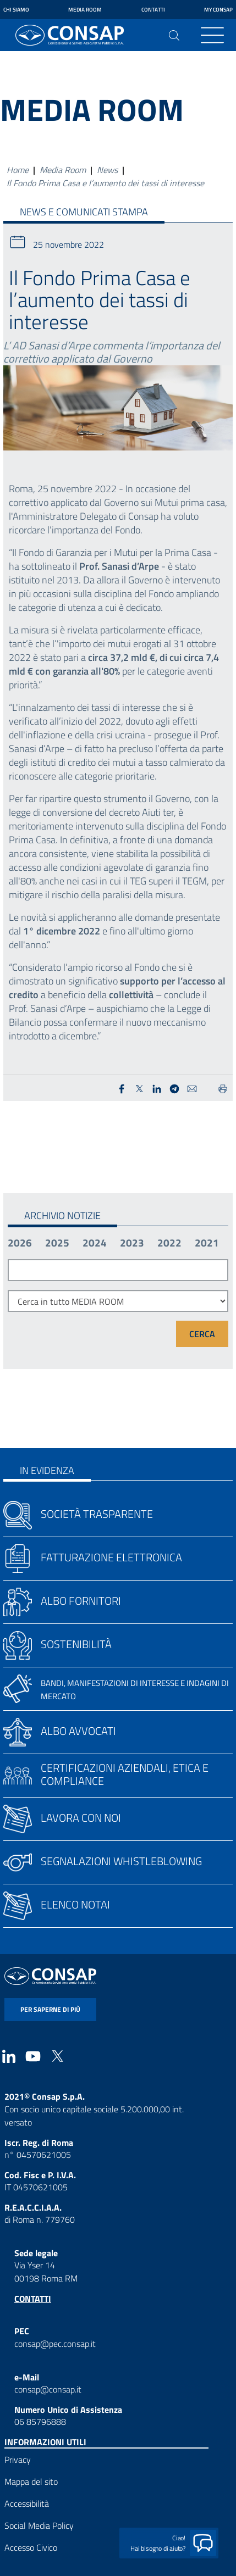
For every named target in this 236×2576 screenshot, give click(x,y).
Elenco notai (75, 1904)
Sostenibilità (76, 1644)
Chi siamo (16, 9)
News (107, 169)
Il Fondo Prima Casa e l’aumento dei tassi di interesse (105, 183)
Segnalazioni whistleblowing (121, 1861)
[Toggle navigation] (212, 35)
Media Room (85, 9)
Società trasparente (97, 1513)
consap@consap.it (47, 2389)
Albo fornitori (81, 1600)
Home (18, 169)
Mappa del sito (31, 2481)
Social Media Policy (39, 2525)
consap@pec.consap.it (55, 2343)
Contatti (153, 9)
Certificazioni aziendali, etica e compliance (124, 1774)
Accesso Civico (30, 2547)
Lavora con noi (81, 1817)
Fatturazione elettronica (111, 1557)
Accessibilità (26, 2503)
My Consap (218, 9)
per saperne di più (50, 2009)
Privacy (17, 2459)
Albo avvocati (78, 1730)
